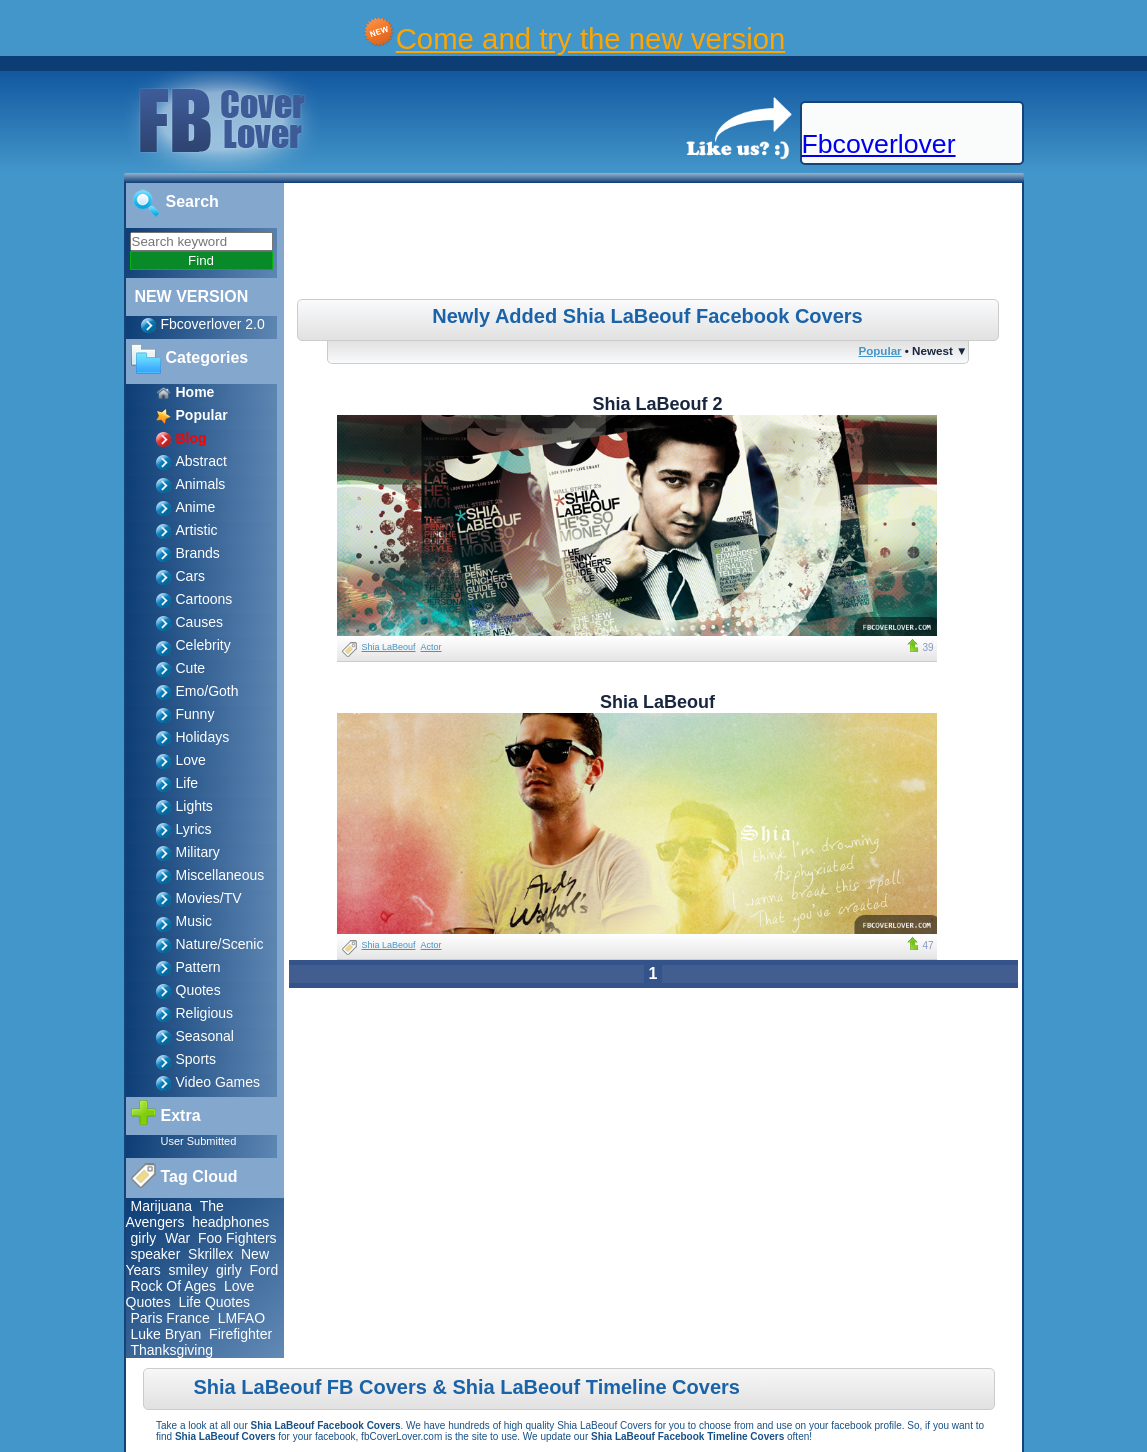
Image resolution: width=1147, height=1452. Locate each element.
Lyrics (194, 829)
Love (191, 760)
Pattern (198, 967)
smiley (189, 1270)
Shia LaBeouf (389, 647)
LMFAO (241, 1318)
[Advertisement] (655, 244)
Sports (196, 1059)
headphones (230, 1222)
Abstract (201, 461)
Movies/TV (209, 898)
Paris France (170, 1318)
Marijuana (161, 1206)
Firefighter (240, 1334)
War (177, 1238)
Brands (198, 553)
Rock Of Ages (174, 1286)
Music (194, 921)
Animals (201, 484)
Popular (879, 350)
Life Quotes (214, 1302)
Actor (431, 647)
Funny (195, 714)
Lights (194, 806)
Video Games (218, 1082)
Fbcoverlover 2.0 (213, 324)
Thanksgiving (172, 1350)
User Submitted (199, 1141)
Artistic (197, 530)
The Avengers (175, 1214)
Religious (205, 1013)
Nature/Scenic (220, 944)
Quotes (198, 990)
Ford (263, 1270)
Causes (199, 622)
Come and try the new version (591, 38)
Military (198, 852)
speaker (156, 1254)
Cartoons (204, 599)
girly (146, 1238)
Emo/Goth (207, 691)
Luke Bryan (166, 1334)
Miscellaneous (220, 875)
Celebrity (203, 645)
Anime (196, 507)
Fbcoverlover (879, 144)
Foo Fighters (237, 1238)
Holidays (203, 737)
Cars (191, 576)
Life (187, 783)
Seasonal (205, 1036)
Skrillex (210, 1254)
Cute (191, 668)
